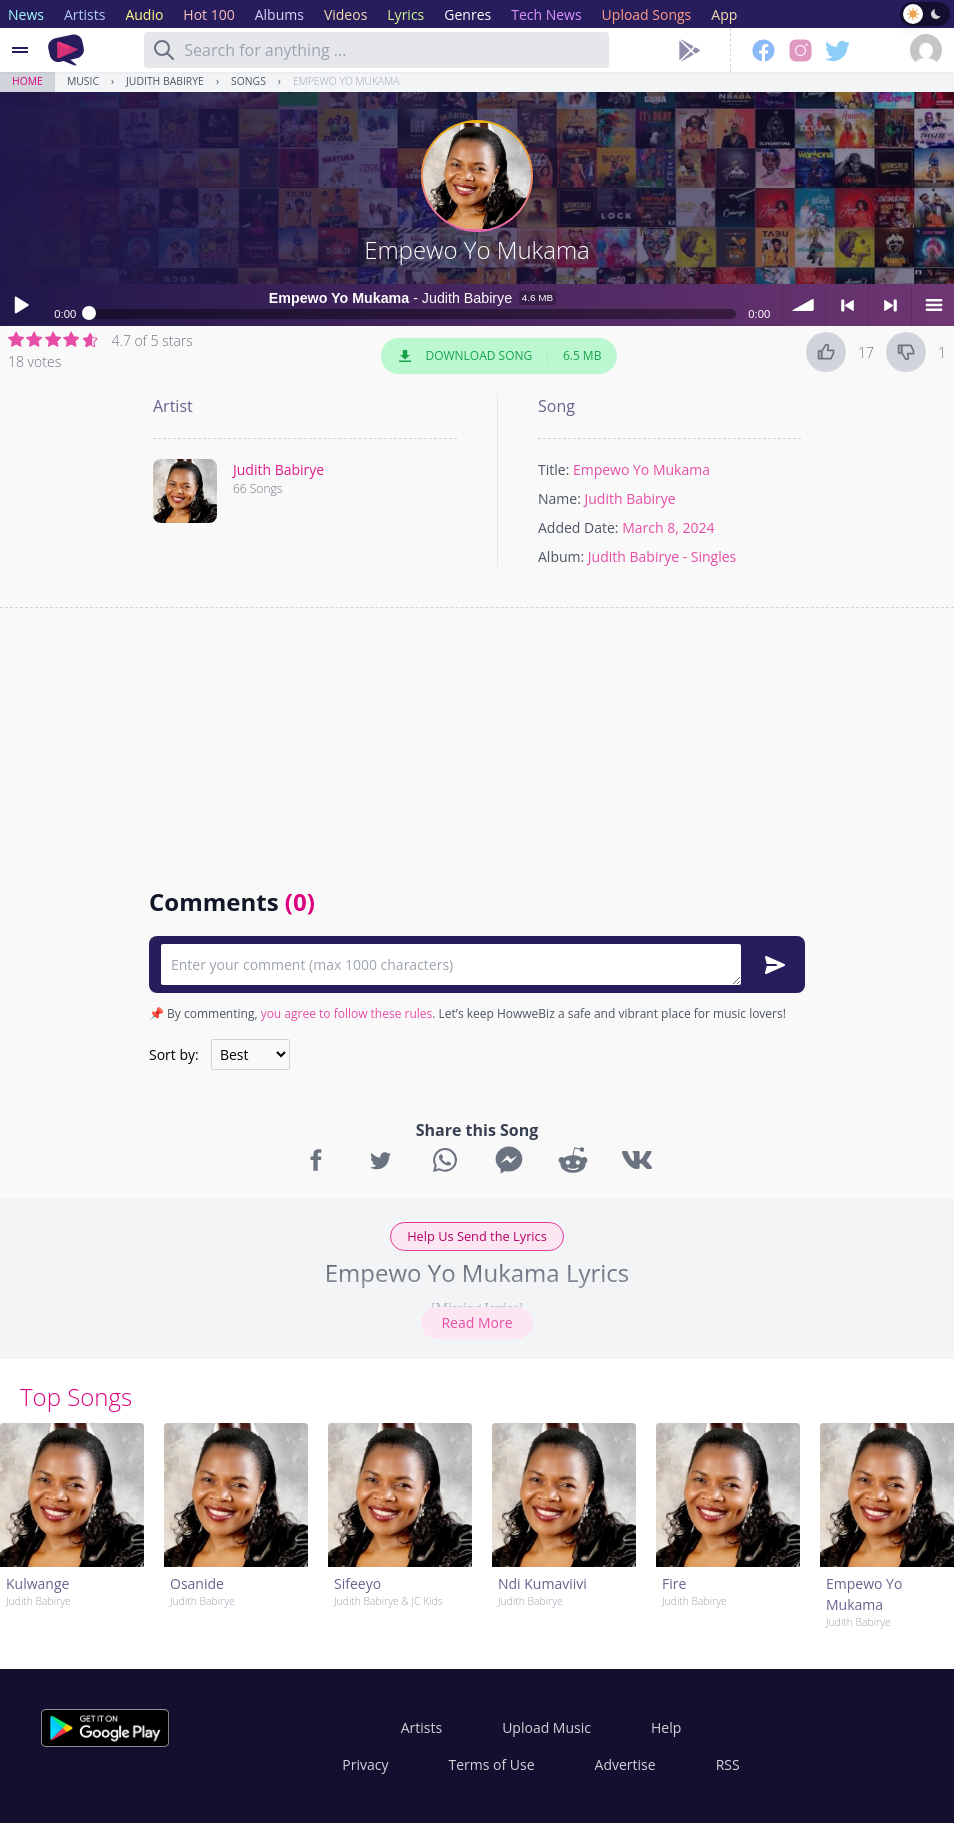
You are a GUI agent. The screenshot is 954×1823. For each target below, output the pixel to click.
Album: (561, 556)
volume (804, 305)
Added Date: (578, 527)
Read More (476, 1322)
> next (890, 305)
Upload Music (546, 1727)
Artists (421, 1727)
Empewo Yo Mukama (346, 81)
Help (666, 1727)
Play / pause (21, 305)
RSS (728, 1764)
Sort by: (174, 1054)
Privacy (365, 1764)
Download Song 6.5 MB (499, 356)
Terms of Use (492, 1764)
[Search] (164, 50)
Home (27, 81)
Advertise (625, 1764)
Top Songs (76, 1396)
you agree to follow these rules (347, 1013)
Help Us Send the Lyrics (477, 1236)
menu (933, 305)
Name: (559, 498)
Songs (248, 81)
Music (83, 81)
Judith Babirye (165, 81)
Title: (553, 469)
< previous (847, 305)
